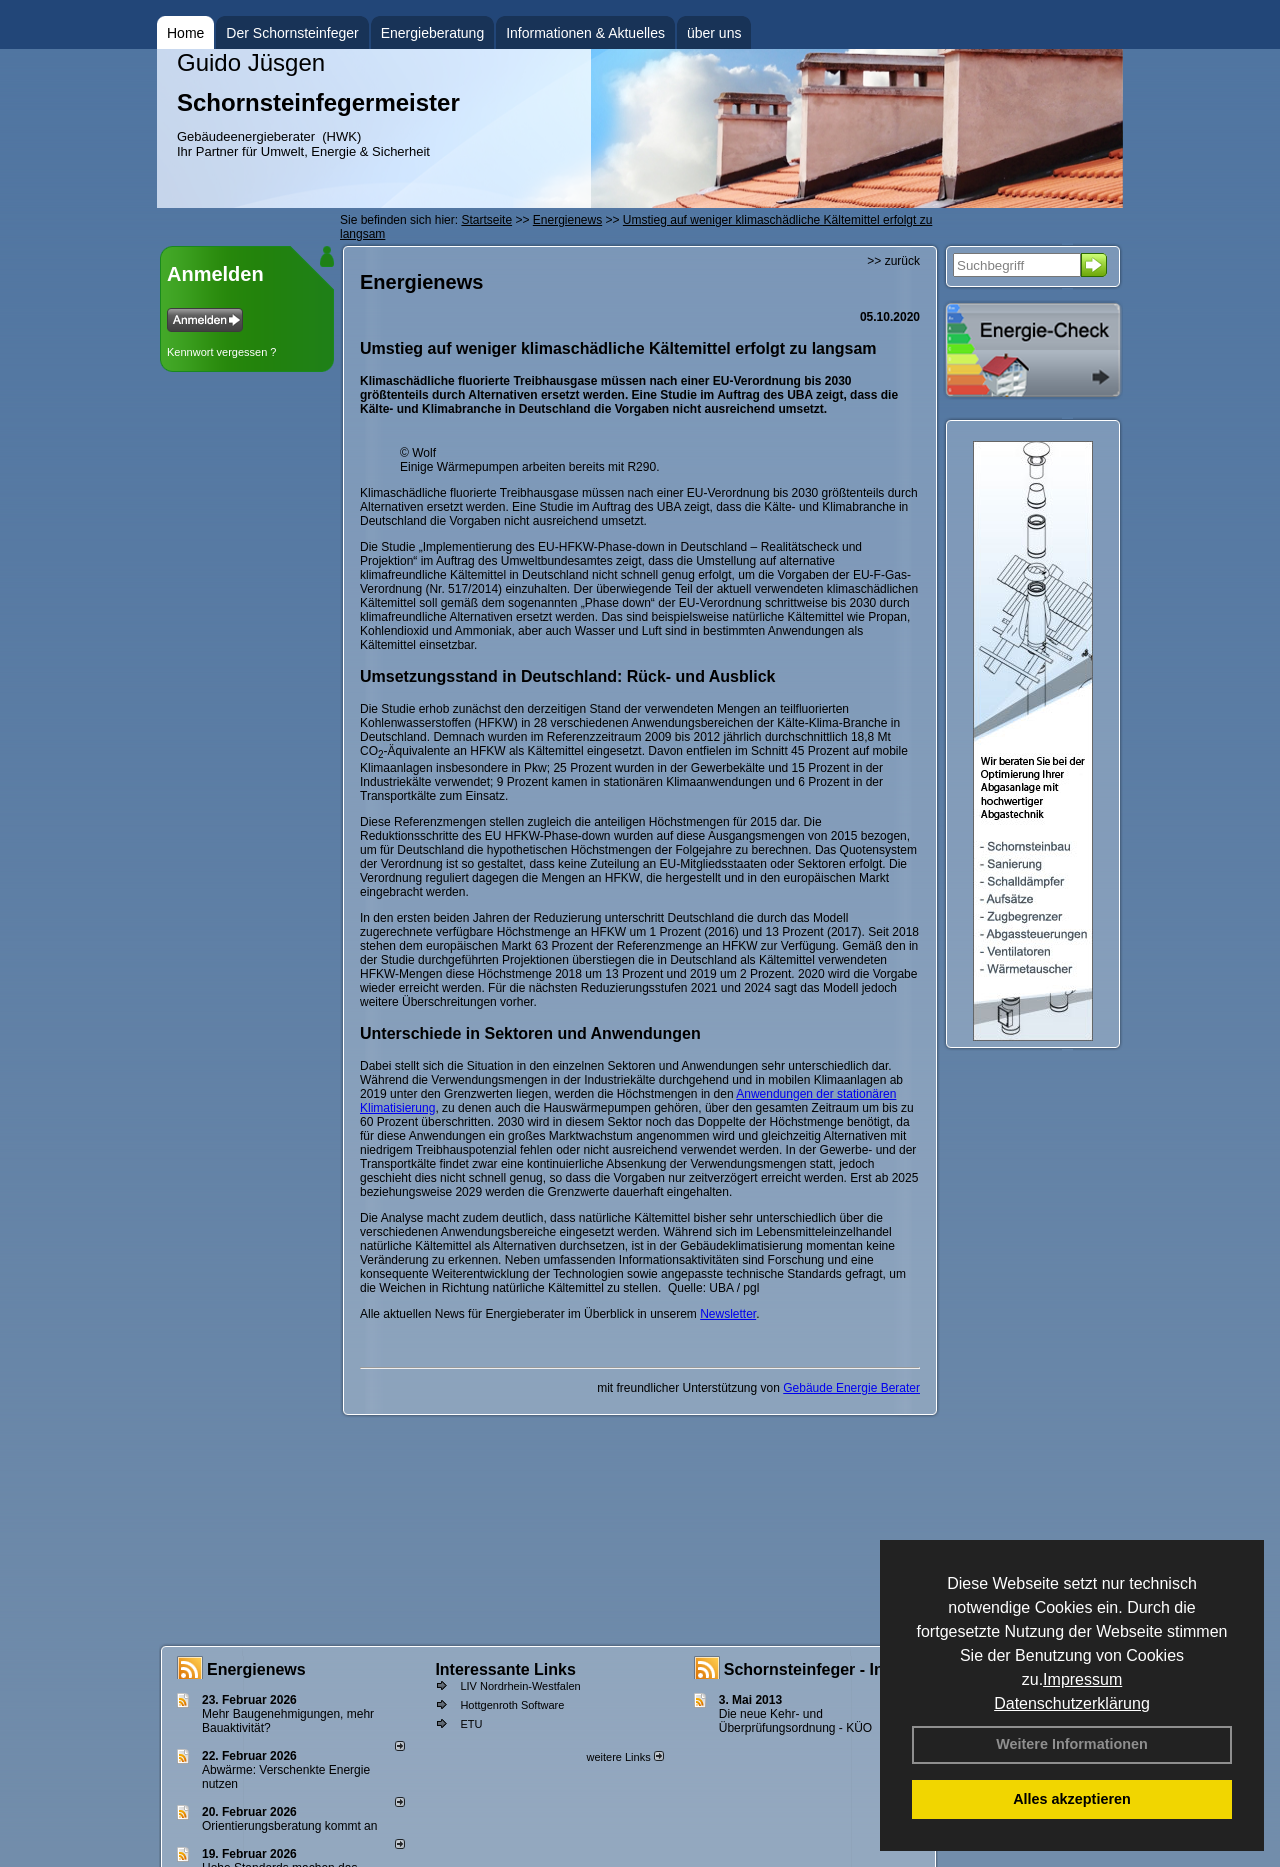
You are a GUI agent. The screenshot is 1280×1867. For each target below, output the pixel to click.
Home (185, 33)
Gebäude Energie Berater (851, 1388)
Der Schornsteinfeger (292, 33)
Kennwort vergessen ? (221, 352)
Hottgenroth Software (512, 1705)
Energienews (256, 1669)
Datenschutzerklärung (1072, 1703)
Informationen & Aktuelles (585, 33)
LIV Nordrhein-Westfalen (520, 1686)
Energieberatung (433, 33)
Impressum (1082, 1679)
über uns (714, 33)
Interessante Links (505, 1669)
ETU (471, 1724)
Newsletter (728, 1314)
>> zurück (893, 261)
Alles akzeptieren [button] (1072, 1799)
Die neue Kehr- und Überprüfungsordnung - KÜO (795, 1721)
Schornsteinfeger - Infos (816, 1669)
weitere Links (624, 1757)
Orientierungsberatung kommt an (289, 1826)
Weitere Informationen (1072, 1744)
